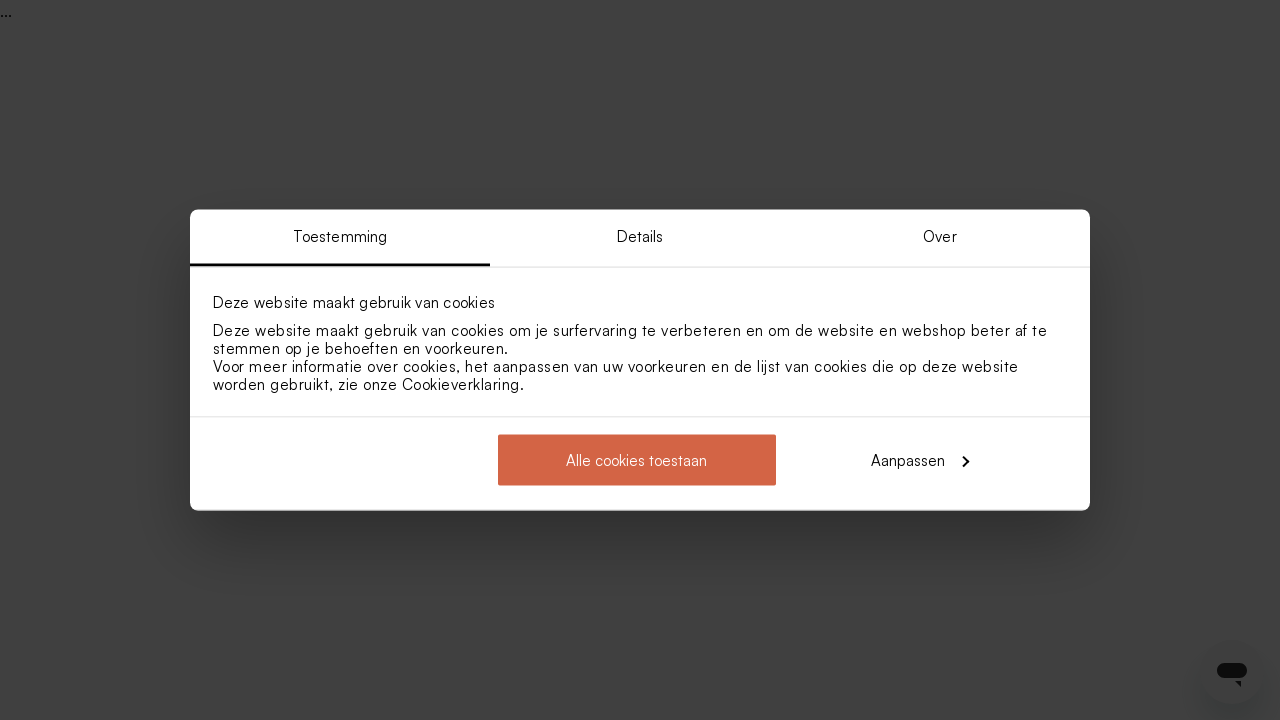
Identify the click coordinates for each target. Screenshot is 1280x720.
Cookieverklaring (461, 384)
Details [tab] (640, 236)
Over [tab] (939, 236)
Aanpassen (920, 459)
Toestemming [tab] (340, 236)
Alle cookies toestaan (636, 459)
